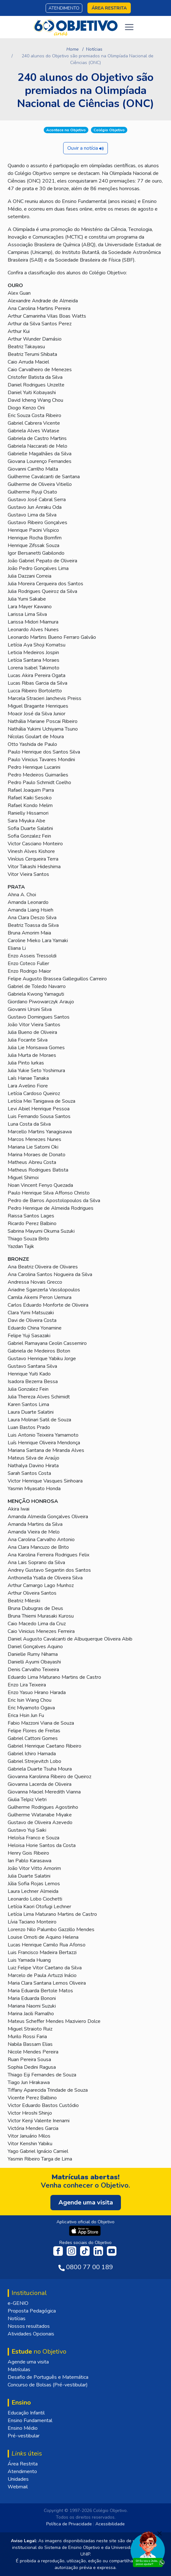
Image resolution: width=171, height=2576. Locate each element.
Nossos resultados (29, 2326)
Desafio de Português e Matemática (48, 2377)
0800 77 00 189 (89, 2267)
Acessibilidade (110, 2524)
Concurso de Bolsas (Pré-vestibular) (48, 2384)
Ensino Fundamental (30, 2420)
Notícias (94, 49)
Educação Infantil (26, 2412)
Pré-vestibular (24, 2435)
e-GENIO (18, 2303)
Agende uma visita (28, 2361)
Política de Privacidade (69, 2524)
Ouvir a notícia (85, 148)
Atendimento (63, 8)
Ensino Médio (23, 2428)
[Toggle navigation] (129, 27)
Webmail (18, 2486)
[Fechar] (159, 2533)
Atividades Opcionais (31, 2333)
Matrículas (19, 2369)
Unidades (18, 2479)
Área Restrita (23, 2463)
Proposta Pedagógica (32, 2310)
